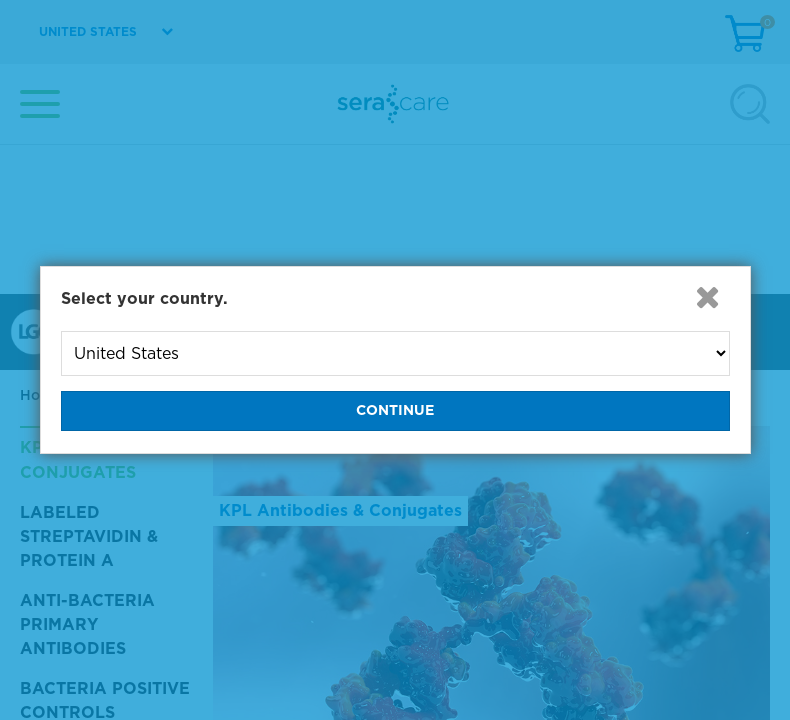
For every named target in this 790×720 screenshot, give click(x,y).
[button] (708, 297)
